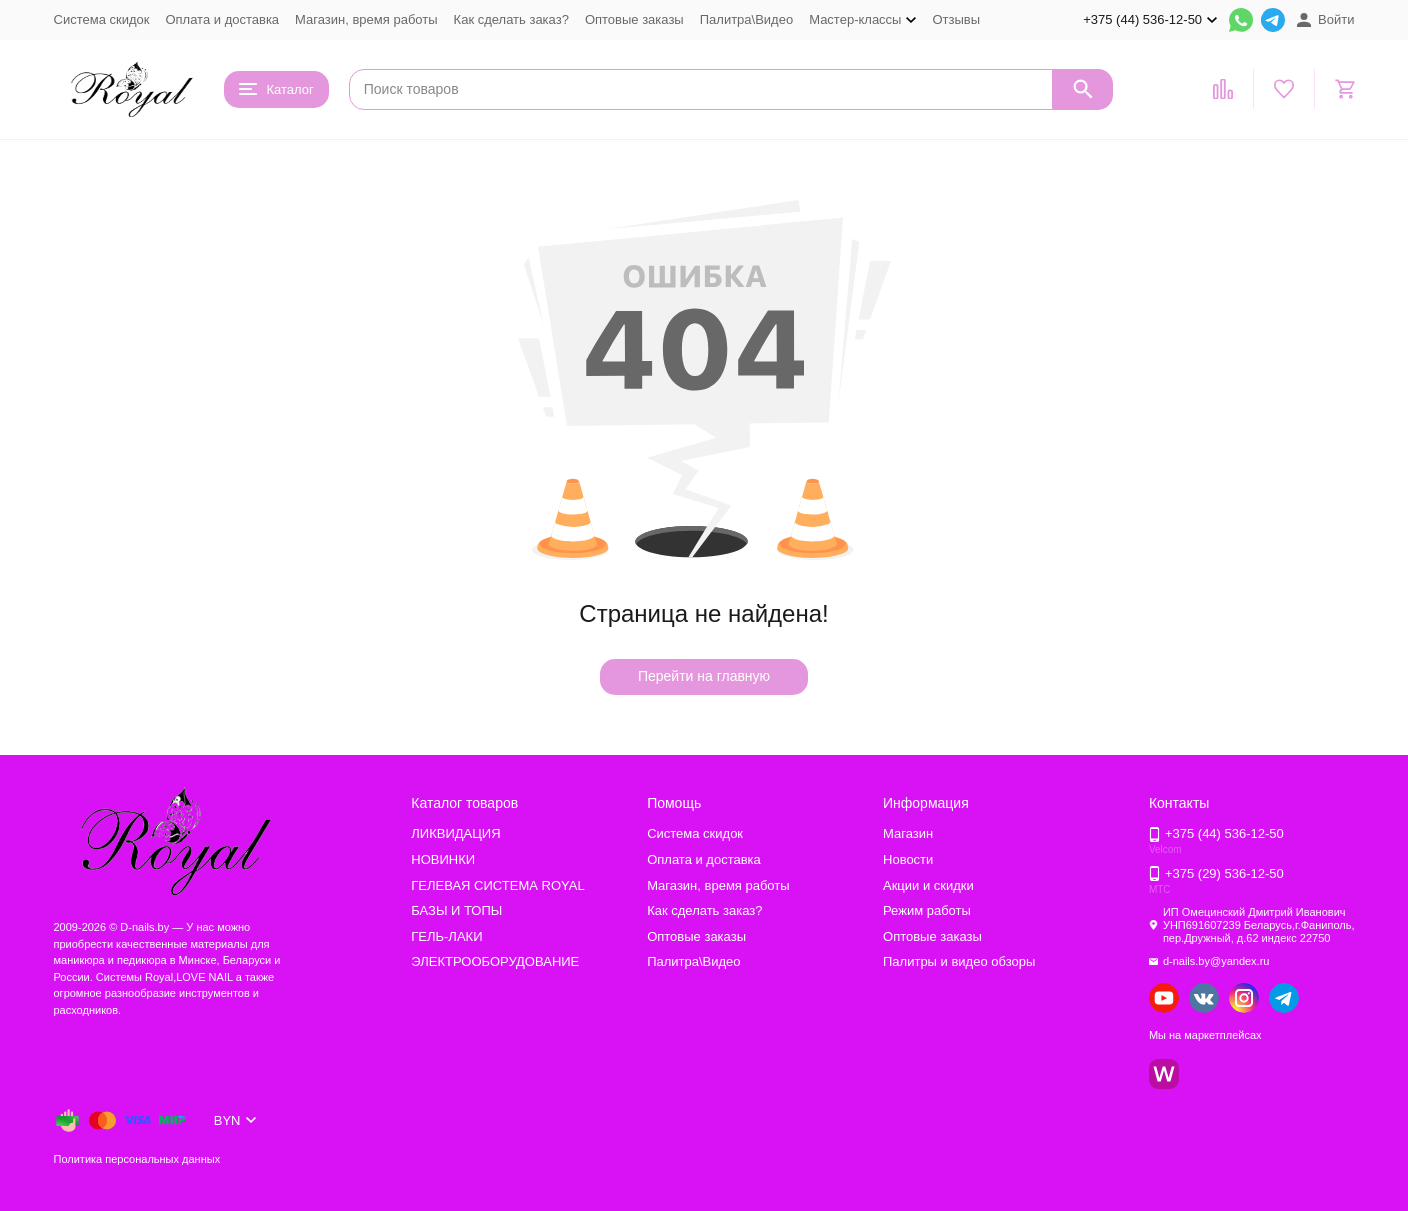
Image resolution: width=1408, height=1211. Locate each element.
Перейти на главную (704, 676)
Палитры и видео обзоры (959, 961)
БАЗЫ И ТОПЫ (456, 910)
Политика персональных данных (137, 1159)
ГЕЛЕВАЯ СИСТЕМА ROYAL (497, 885)
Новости (908, 859)
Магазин (908, 833)
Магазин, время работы (366, 19)
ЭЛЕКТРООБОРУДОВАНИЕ (495, 961)
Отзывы (956, 19)
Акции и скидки (928, 885)
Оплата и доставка (222, 19)
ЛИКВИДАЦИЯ (455, 833)
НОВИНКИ (443, 859)
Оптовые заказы (634, 19)
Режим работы (927, 910)
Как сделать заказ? (511, 19)
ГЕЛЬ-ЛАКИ (446, 936)
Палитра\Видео (746, 19)
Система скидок (102, 19)
